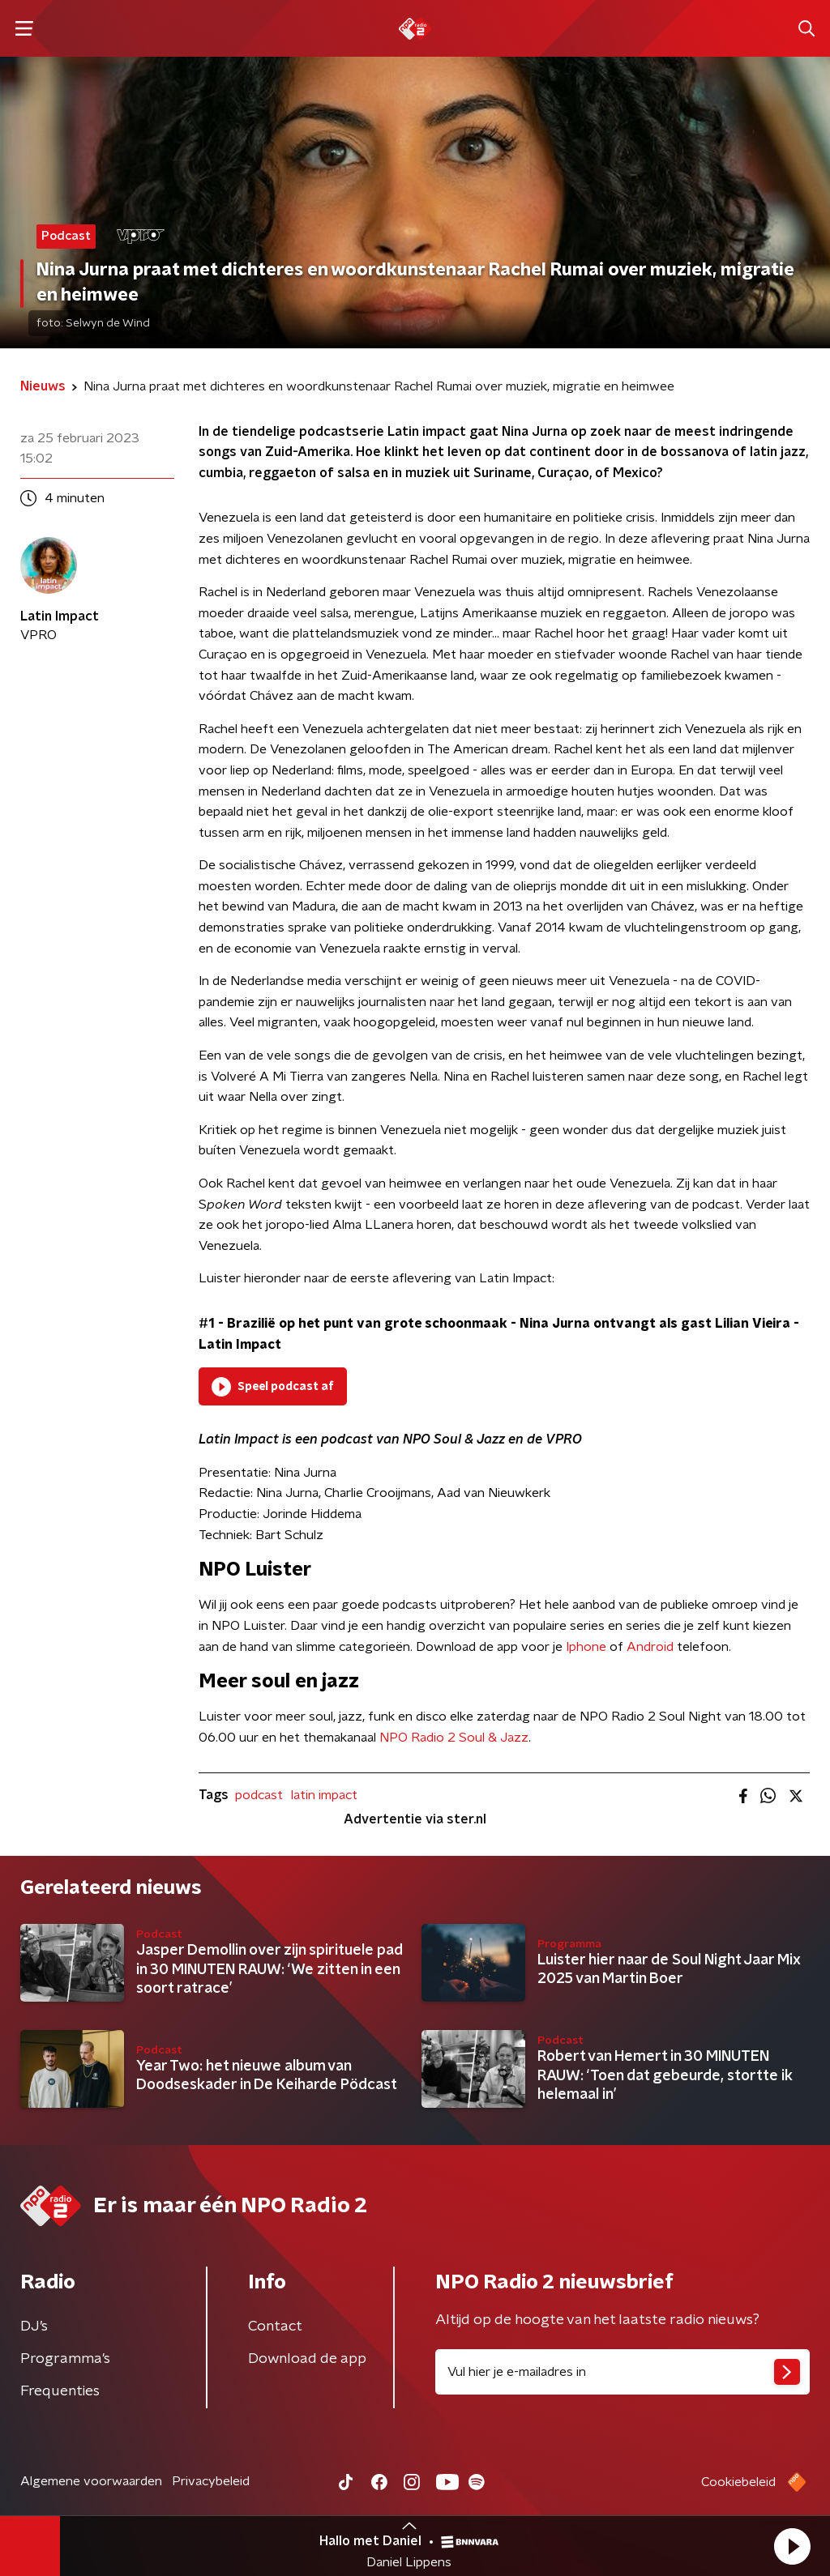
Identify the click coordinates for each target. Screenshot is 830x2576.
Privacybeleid (211, 2481)
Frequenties (60, 2391)
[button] (792, 2546)
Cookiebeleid (738, 2482)
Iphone (586, 1646)
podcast (259, 1795)
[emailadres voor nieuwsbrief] (622, 2372)
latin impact (324, 1795)
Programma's (65, 2359)
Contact (275, 2326)
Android (650, 1646)
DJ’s (34, 2326)
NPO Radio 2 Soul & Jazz (453, 1737)
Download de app (307, 2359)
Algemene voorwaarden (91, 2481)
